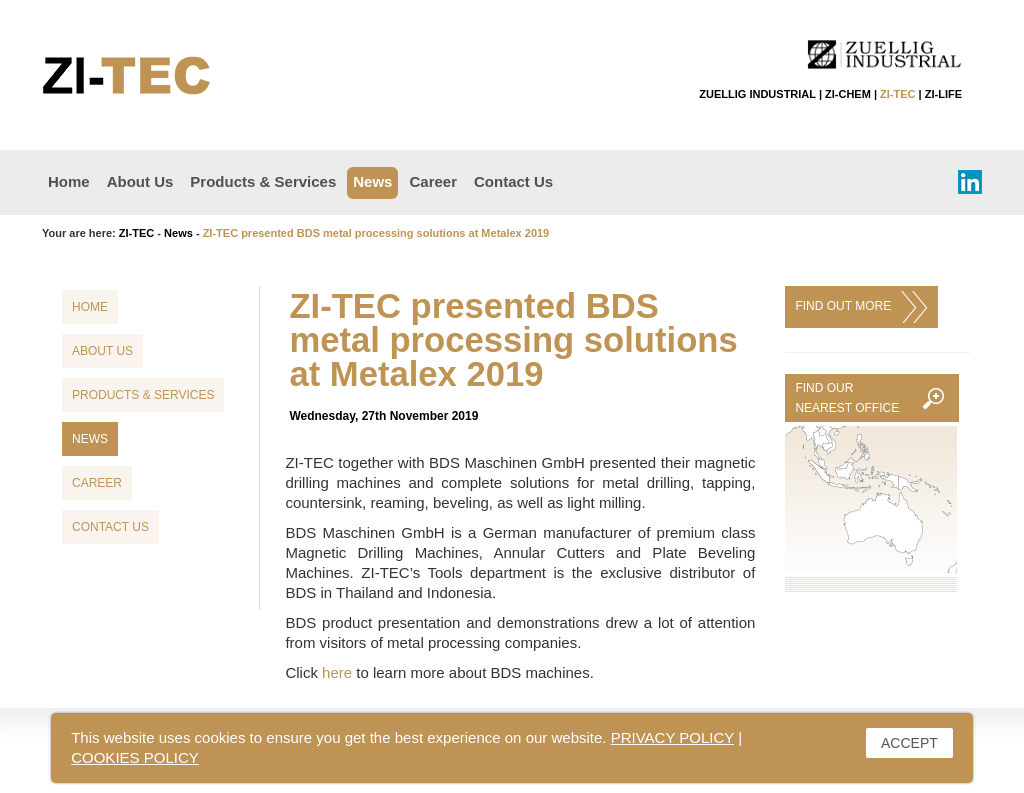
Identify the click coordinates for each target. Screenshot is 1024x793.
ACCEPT (909, 743)
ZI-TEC (897, 94)
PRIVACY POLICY (672, 737)
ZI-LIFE (943, 94)
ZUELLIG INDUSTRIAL (757, 94)
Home (69, 181)
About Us (140, 181)
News (372, 181)
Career (433, 181)
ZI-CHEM (848, 94)
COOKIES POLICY (135, 757)
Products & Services (263, 181)
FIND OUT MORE (861, 307)
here (337, 672)
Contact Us (513, 181)
